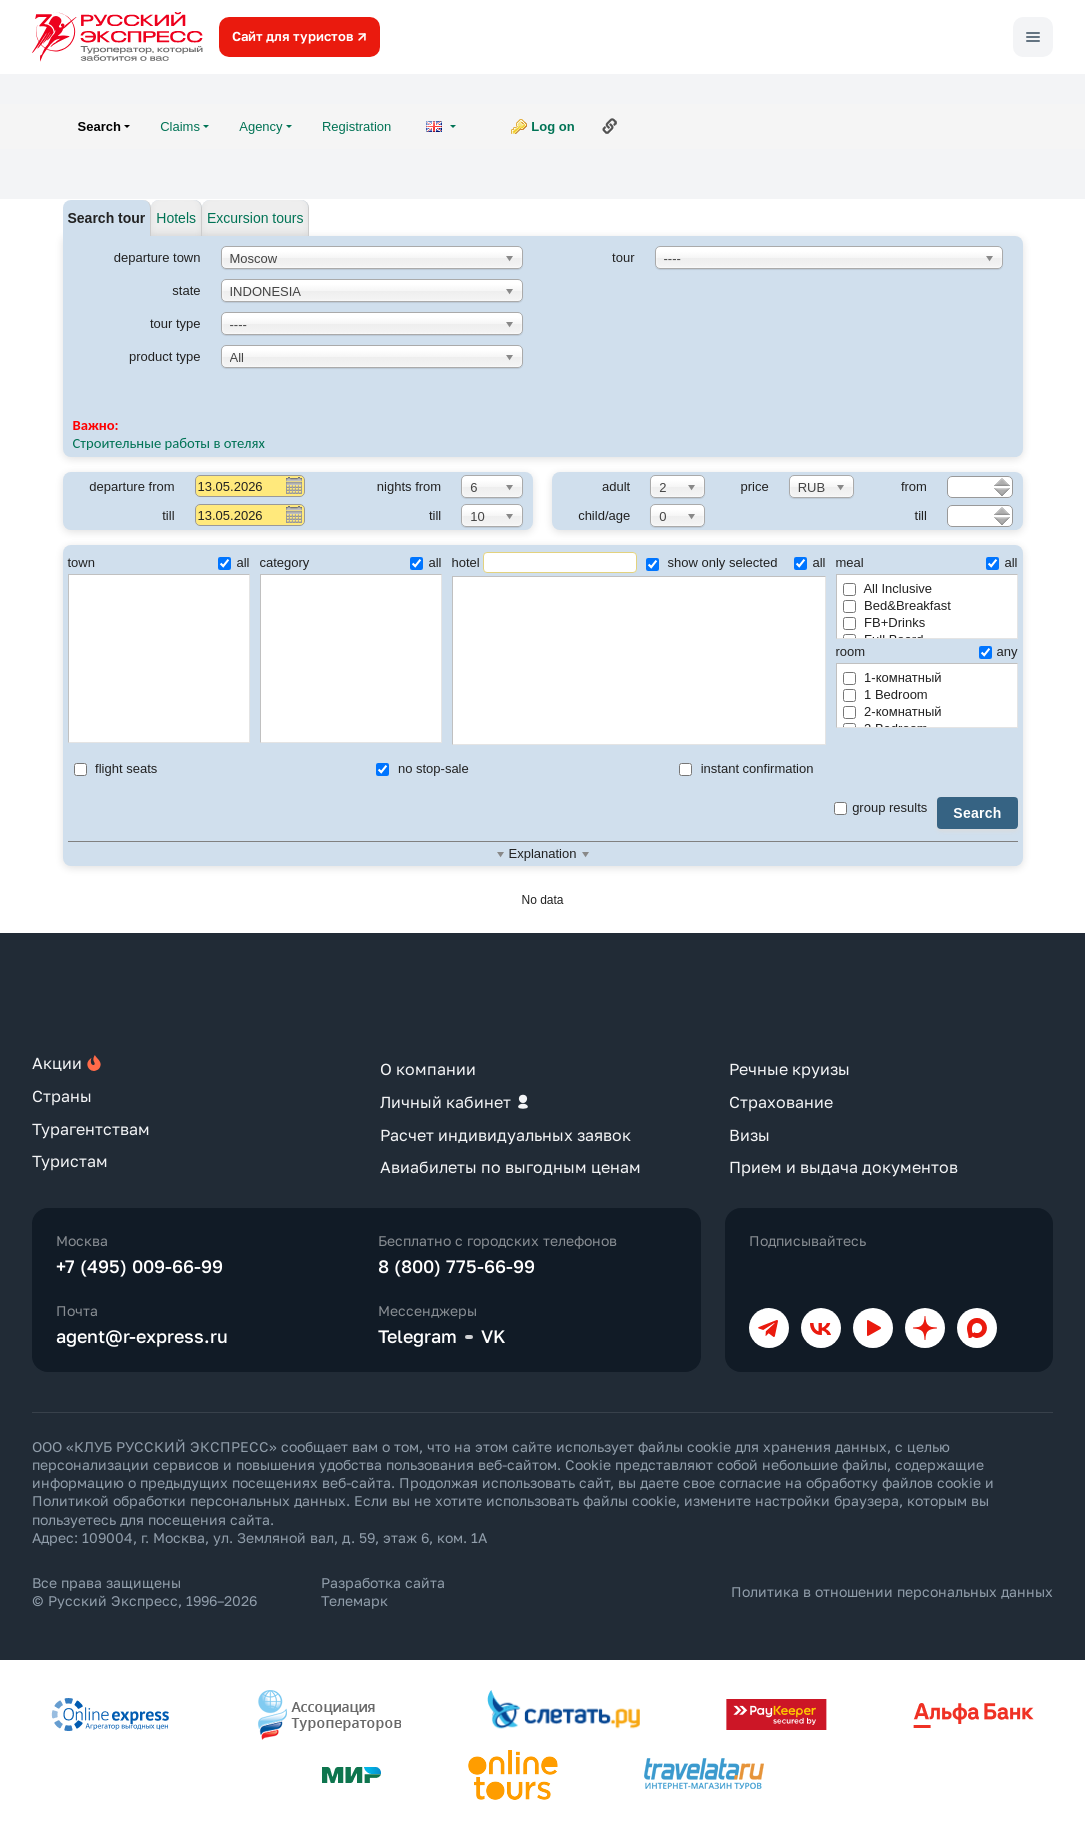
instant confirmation (746, 768)
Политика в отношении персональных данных (892, 1591)
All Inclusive (888, 588)
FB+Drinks (884, 622)
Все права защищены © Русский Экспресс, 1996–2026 (144, 1591)
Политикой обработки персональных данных (189, 1500)
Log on (552, 126)
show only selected (711, 562)
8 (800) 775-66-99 (456, 1266)
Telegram (417, 1336)
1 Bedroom (885, 694)
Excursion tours (255, 218)
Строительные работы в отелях (169, 443)
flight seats (116, 768)
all (233, 562)
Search (977, 813)
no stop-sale (422, 768)
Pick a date (293, 485)
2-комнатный (892, 711)
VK (493, 1336)
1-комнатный (892, 677)
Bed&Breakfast (897, 605)
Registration (356, 126)
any (998, 651)
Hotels (176, 218)
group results (880, 807)
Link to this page (610, 126)
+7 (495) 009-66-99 (139, 1266)
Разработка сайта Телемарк (383, 1591)
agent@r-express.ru (142, 1336)
